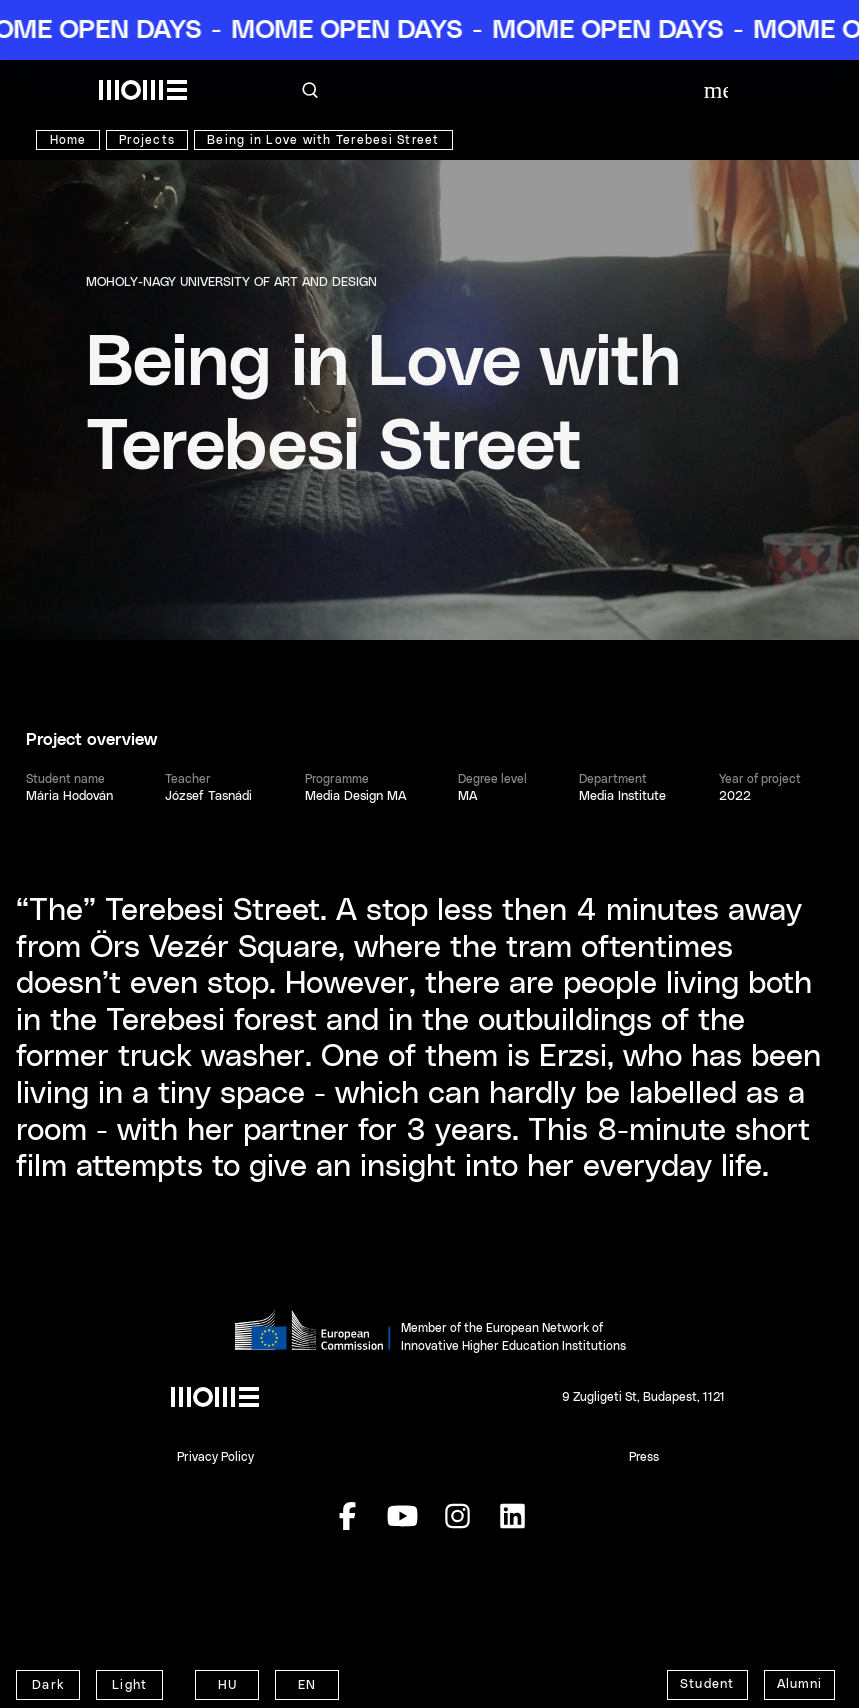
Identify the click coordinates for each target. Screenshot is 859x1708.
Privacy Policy (215, 1457)
